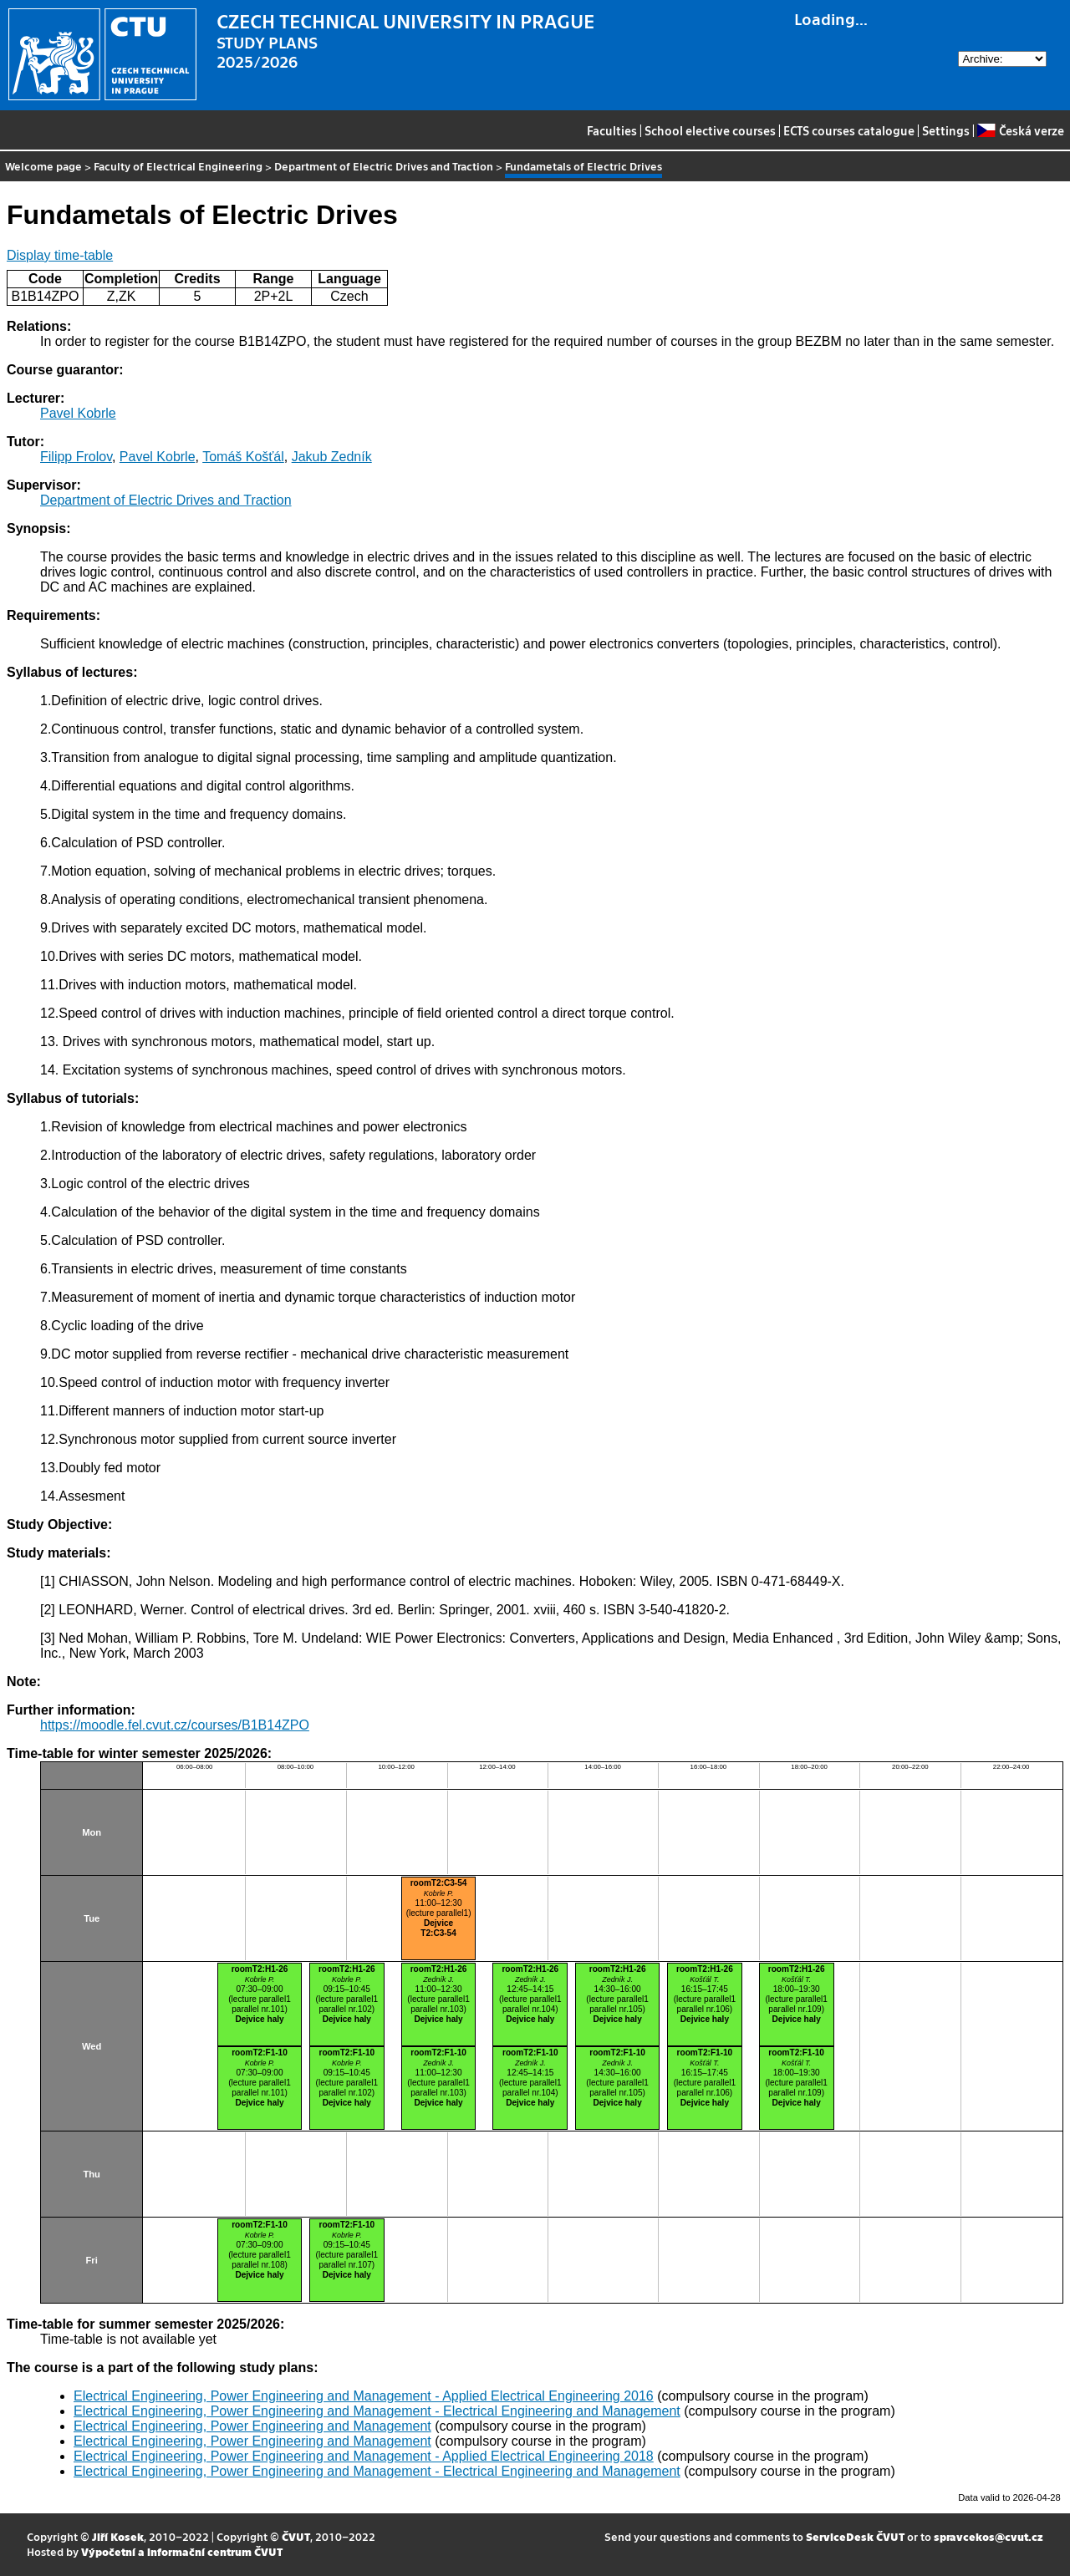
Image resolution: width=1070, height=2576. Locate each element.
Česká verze (1020, 130)
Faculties (612, 130)
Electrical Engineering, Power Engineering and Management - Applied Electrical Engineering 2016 (364, 2396)
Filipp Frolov (76, 457)
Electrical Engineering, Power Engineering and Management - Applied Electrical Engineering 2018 (364, 2456)
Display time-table (60, 255)
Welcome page (43, 166)
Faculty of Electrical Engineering (178, 166)
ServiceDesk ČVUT (855, 2536)
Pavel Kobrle (78, 413)
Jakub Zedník (332, 457)
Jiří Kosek (118, 2536)
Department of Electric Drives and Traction (383, 166)
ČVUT (296, 2536)
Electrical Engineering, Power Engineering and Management (252, 2426)
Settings (946, 130)
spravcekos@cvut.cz (988, 2536)
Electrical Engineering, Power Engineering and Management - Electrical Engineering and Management (377, 2411)
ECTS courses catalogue (849, 130)
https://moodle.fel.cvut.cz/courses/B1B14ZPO (174, 1725)
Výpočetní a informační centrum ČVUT (182, 2551)
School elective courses (710, 130)
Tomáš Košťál (243, 457)
